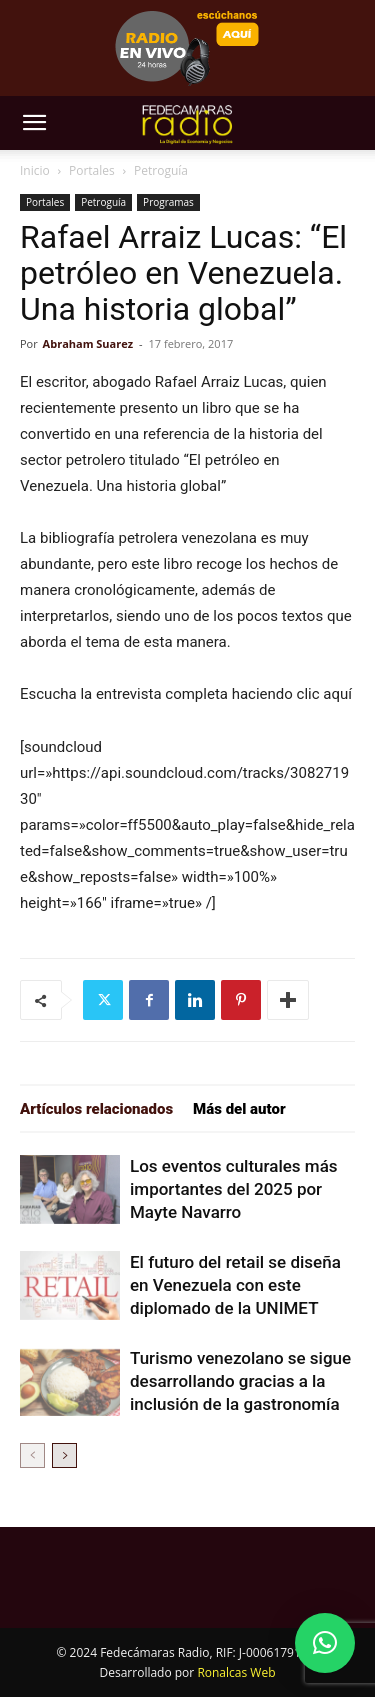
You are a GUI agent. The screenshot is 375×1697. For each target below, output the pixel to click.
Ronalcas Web (236, 1672)
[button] (34, 123)
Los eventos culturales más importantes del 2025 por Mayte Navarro (234, 1189)
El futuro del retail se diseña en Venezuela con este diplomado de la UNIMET (235, 1285)
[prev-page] (32, 1455)
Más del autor (239, 1109)
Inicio (35, 170)
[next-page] (64, 1455)
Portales (92, 170)
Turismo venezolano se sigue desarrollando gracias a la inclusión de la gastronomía (240, 1381)
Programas (168, 202)
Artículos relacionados (96, 1109)
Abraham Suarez (88, 343)
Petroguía (161, 170)
